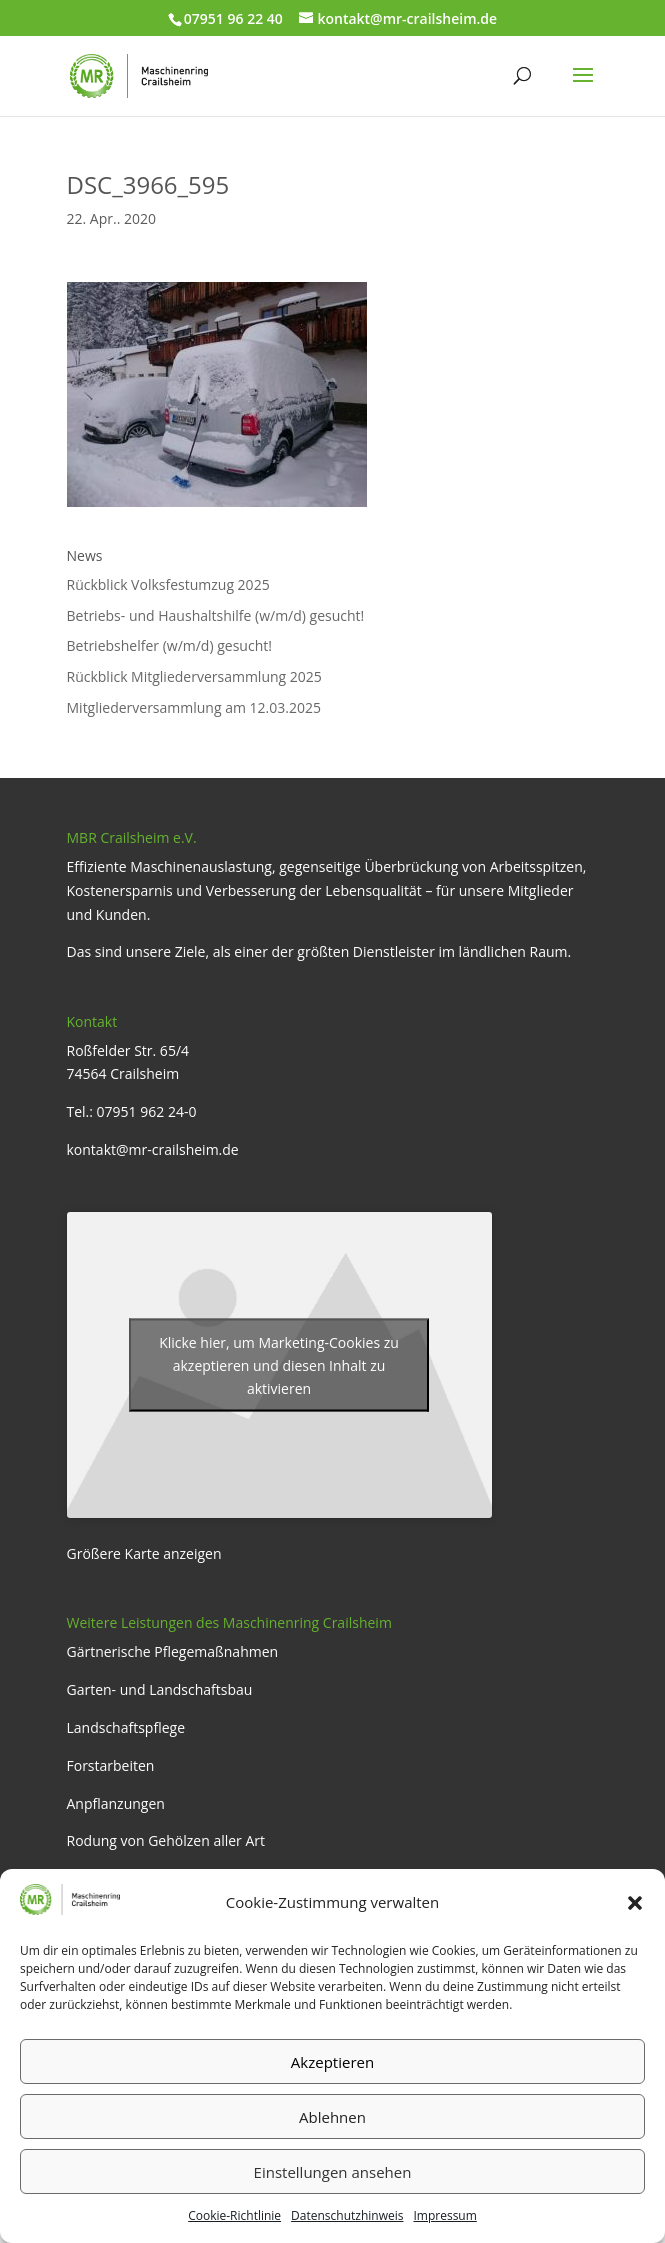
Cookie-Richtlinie (234, 2215)
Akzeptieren (332, 2062)
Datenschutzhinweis (347, 2215)
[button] (635, 1903)
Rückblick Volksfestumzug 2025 (168, 584)
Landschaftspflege (126, 1727)
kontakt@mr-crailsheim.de (153, 1149)
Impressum (444, 2215)
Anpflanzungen (116, 1803)
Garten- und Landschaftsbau (160, 1689)
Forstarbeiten (111, 1765)
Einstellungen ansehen (333, 2172)
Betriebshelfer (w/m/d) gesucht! (169, 645)
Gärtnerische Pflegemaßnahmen (173, 1651)
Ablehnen (332, 2117)
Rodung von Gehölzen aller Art (166, 1840)
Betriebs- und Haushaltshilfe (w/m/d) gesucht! (216, 615)
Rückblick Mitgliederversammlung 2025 (194, 676)
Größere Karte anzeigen (144, 1553)
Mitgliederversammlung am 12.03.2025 (194, 707)
